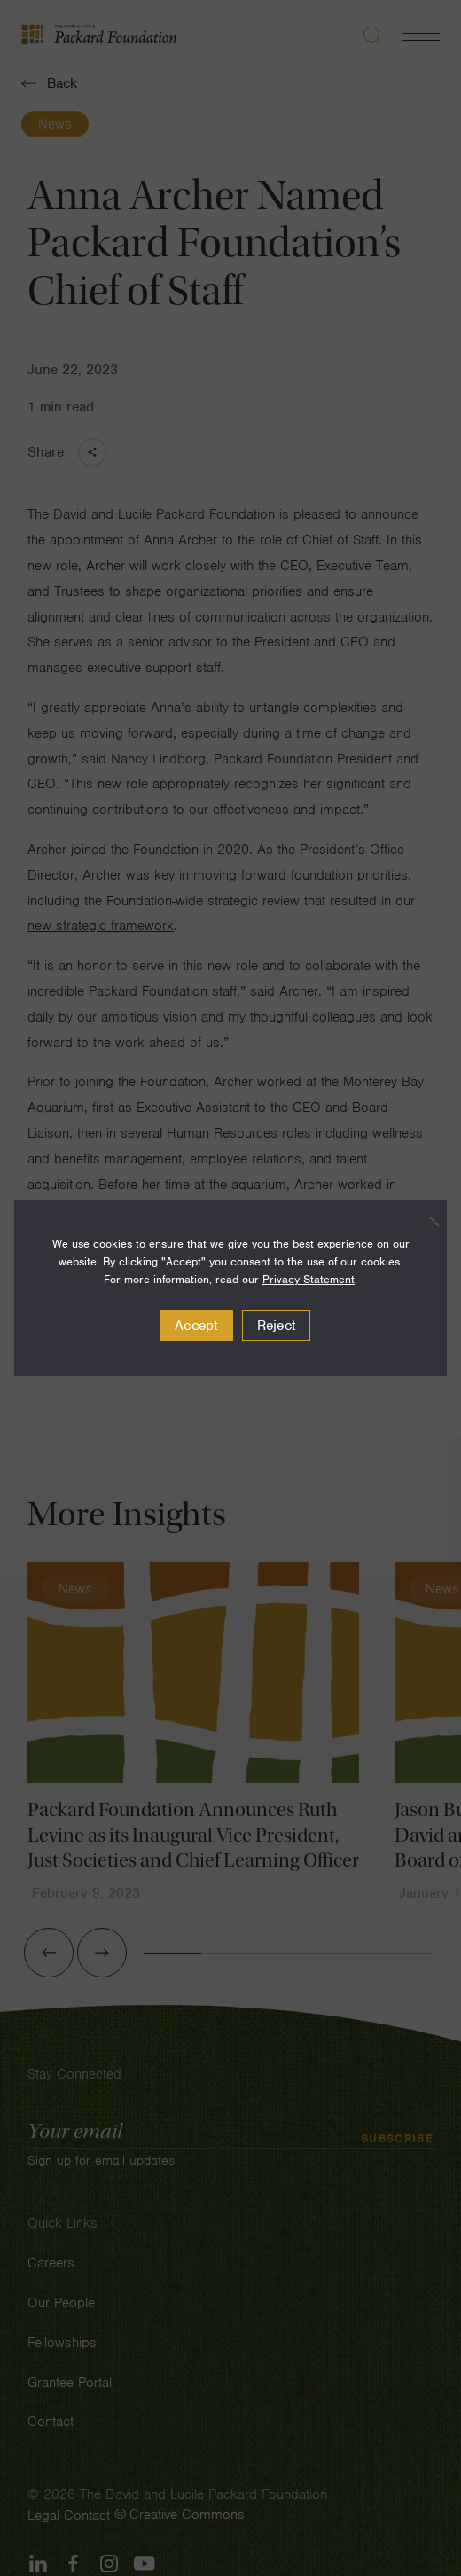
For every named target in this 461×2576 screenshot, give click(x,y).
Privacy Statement (308, 1279)
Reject (276, 1326)
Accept (196, 1326)
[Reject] (425, 1221)
